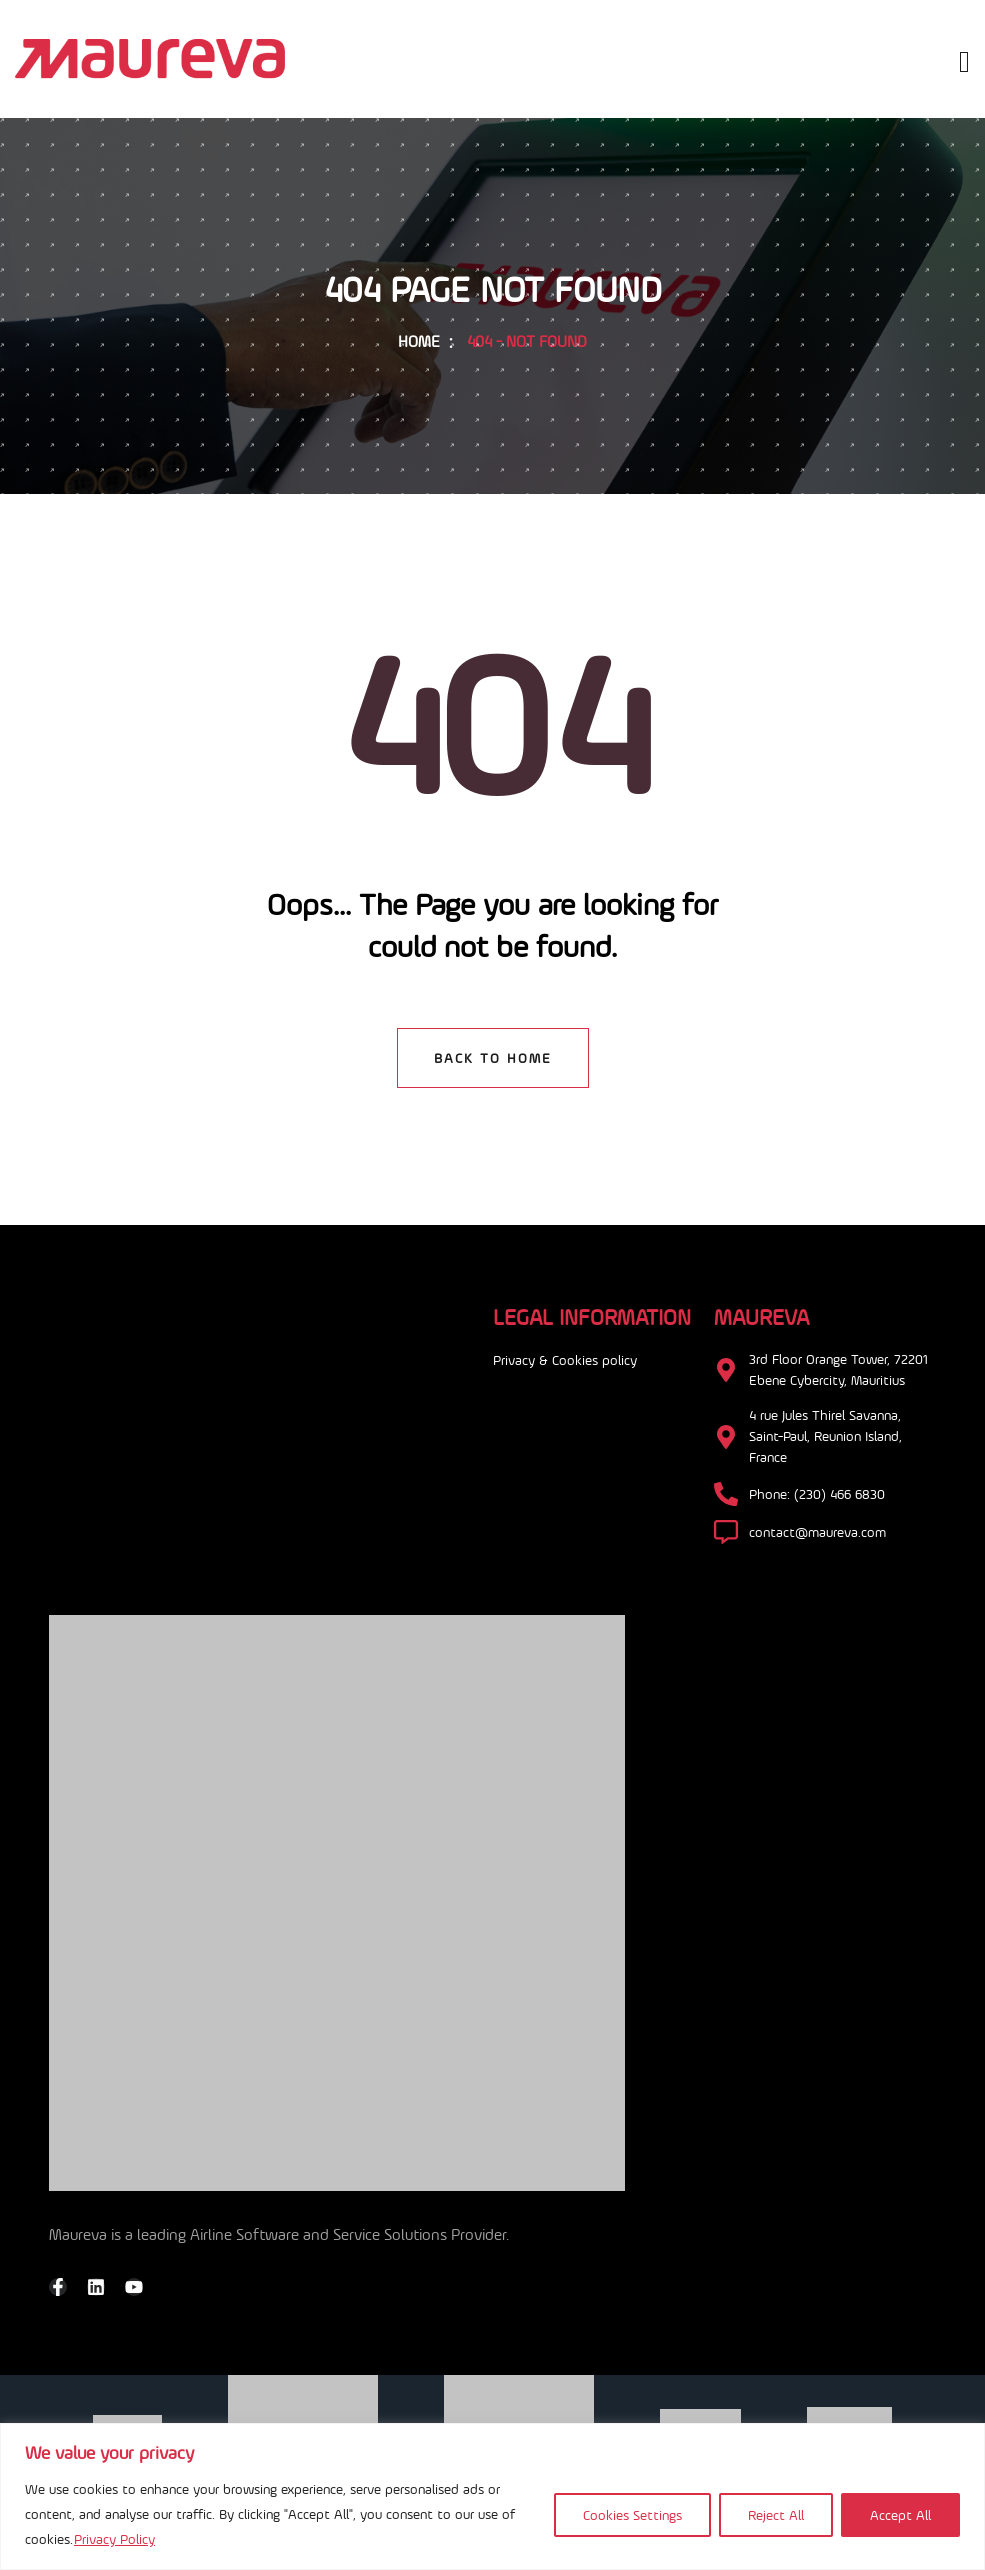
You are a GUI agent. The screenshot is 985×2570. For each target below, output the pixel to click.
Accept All (900, 2515)
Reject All (776, 2515)
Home (421, 341)
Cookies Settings (632, 2515)
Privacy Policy (114, 2539)
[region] (492, 2496)
